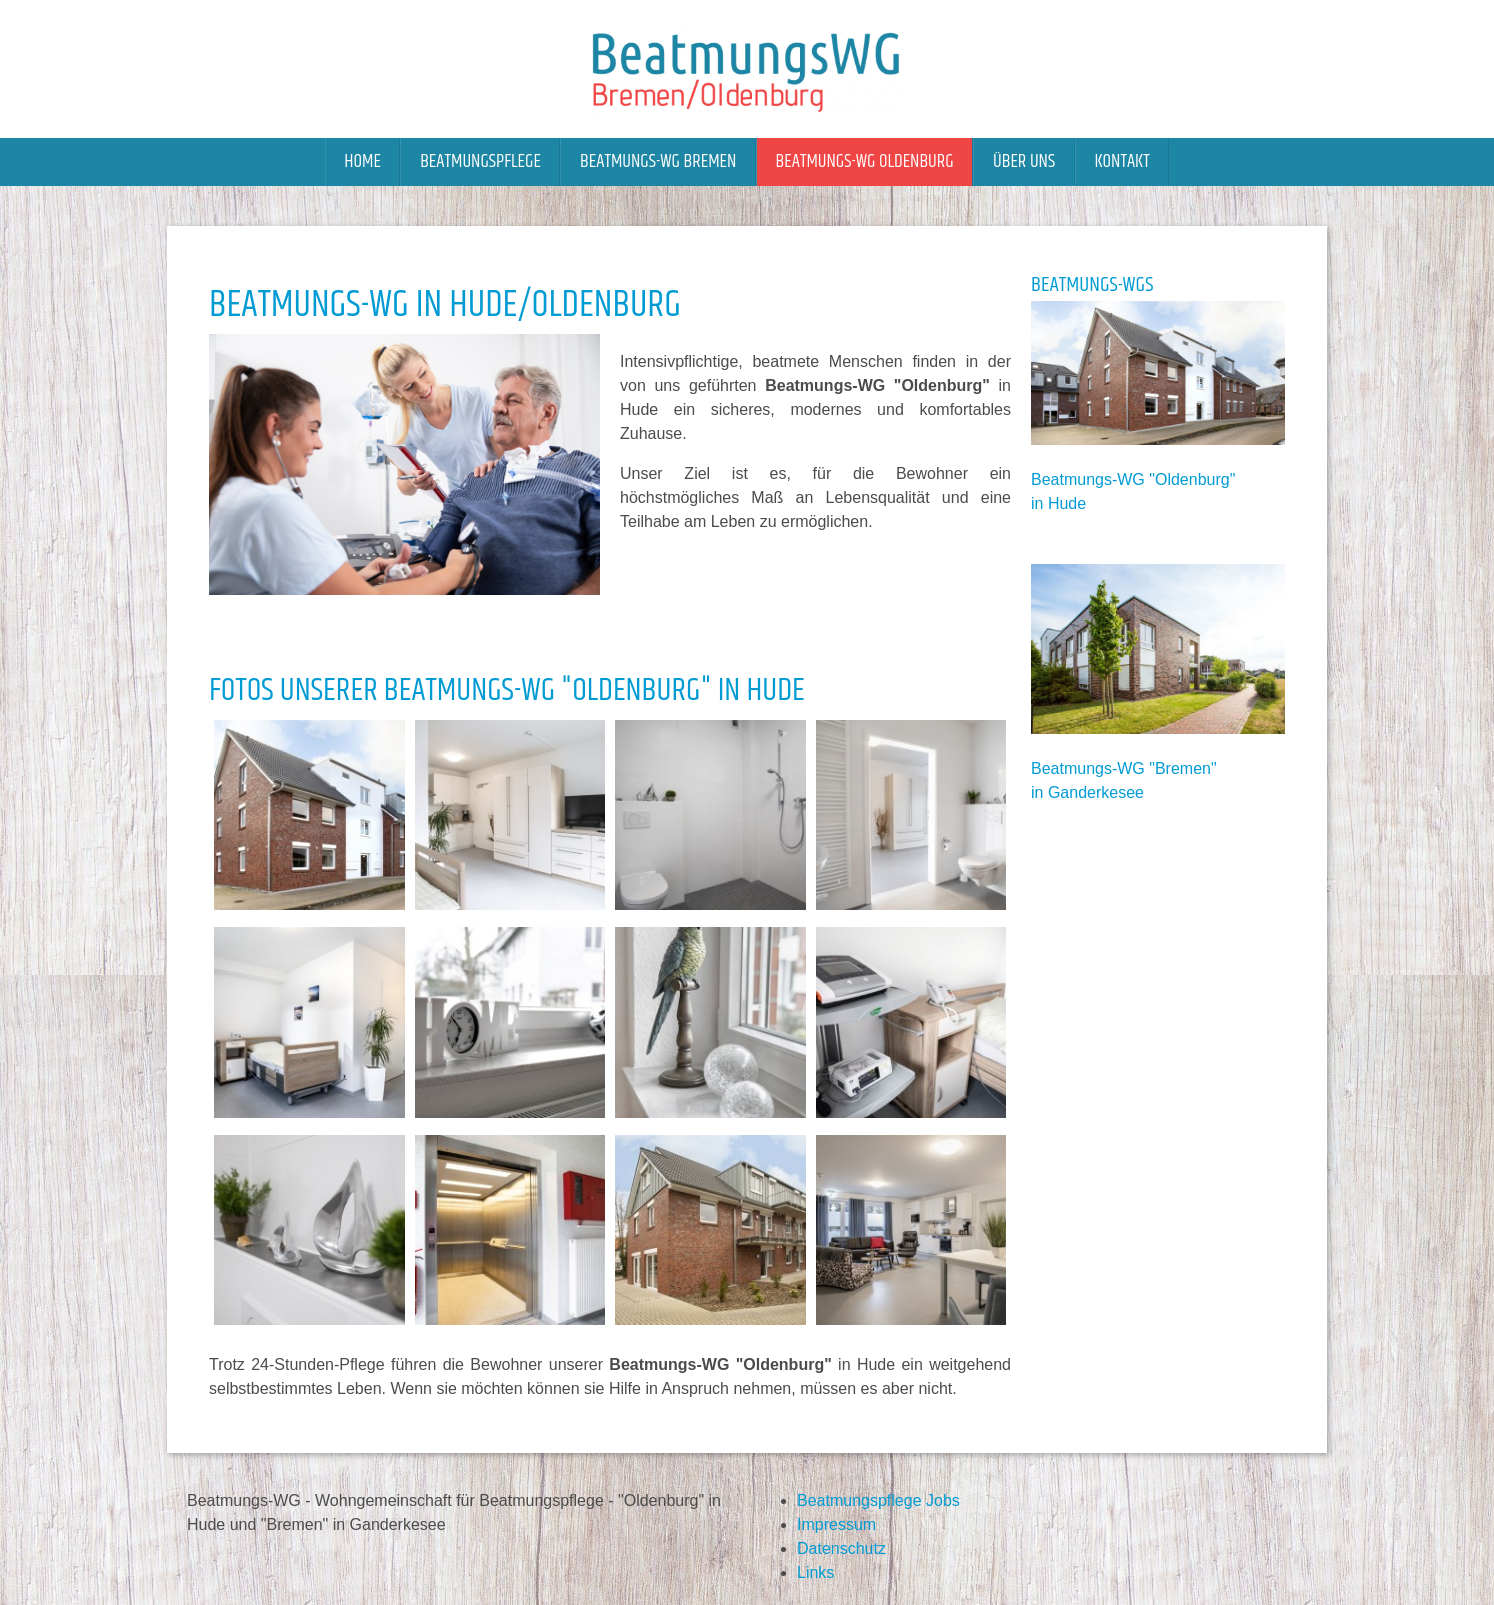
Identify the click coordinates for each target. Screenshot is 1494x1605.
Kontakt (1121, 161)
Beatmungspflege (480, 161)
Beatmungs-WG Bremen (658, 161)
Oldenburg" (1195, 479)
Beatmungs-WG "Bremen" (1124, 768)
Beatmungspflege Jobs (878, 1500)
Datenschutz (841, 1548)
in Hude (1058, 503)
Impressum (836, 1524)
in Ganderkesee (1087, 792)
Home (362, 161)
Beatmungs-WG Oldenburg (865, 161)
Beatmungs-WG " (1093, 479)
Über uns (1024, 161)
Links (815, 1572)
